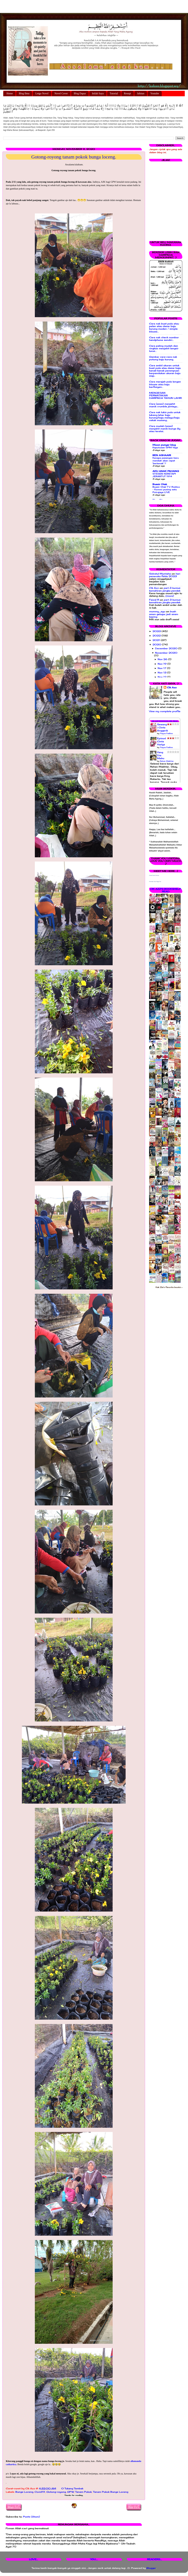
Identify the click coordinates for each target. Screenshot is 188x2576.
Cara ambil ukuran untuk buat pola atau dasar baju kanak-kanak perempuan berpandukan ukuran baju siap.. (165, 370)
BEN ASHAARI (162, 455)
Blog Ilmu (24, 93)
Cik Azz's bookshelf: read (165, 890)
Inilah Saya (98, 93)
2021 (157, 640)
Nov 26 (163, 659)
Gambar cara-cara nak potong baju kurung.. (163, 358)
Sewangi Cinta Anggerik (162, 727)
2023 (157, 631)
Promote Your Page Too (155, 881)
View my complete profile (164, 711)
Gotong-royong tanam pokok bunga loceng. (73, 156)
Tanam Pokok (83, 2492)
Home (9, 93)
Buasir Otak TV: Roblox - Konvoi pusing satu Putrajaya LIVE (166, 489)
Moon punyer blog (164, 445)
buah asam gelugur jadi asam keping (163, 614)
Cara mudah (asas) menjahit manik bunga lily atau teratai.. (164, 429)
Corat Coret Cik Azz (154, 875)
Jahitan (140, 93)
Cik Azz (154, 588)
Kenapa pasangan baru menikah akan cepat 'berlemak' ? (166, 460)
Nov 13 (162, 672)
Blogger (151, 2568)
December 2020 (166, 648)
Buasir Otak (160, 484)
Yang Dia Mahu (160, 755)
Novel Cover (61, 93)
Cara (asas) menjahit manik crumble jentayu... (163, 405)
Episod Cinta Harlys (161, 741)
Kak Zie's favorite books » (169, 1287)
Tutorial (114, 93)
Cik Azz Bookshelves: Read (165, 721)
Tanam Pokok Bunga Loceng (110, 2492)
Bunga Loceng (24, 2492)
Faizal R (154, 600)
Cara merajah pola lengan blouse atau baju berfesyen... (165, 384)
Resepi (127, 93)
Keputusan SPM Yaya (165, 447)
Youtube (154, 93)
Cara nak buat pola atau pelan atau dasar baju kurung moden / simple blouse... (164, 327)
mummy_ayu (157, 611)
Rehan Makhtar (167, 761)
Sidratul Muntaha (160, 573)
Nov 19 (162, 664)
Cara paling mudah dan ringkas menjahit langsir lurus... (163, 348)
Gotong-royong (56, 2492)
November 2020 (166, 652)
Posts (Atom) (31, 2516)
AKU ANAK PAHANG (166, 471)
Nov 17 (162, 668)
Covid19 (40, 2492)
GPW (70, 2492)
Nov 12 (162, 677)
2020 (157, 644)
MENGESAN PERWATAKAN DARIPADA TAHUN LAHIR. (165, 395)
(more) (170, 596)
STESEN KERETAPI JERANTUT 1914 (164, 475)
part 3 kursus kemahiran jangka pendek (164, 589)
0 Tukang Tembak (72, 2488)
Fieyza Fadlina (166, 733)
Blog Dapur (80, 93)
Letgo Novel (41, 93)
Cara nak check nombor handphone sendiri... (164, 338)
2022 (157, 635)
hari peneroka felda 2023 (164, 575)
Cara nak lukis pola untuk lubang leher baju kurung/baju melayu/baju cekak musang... (164, 416)
